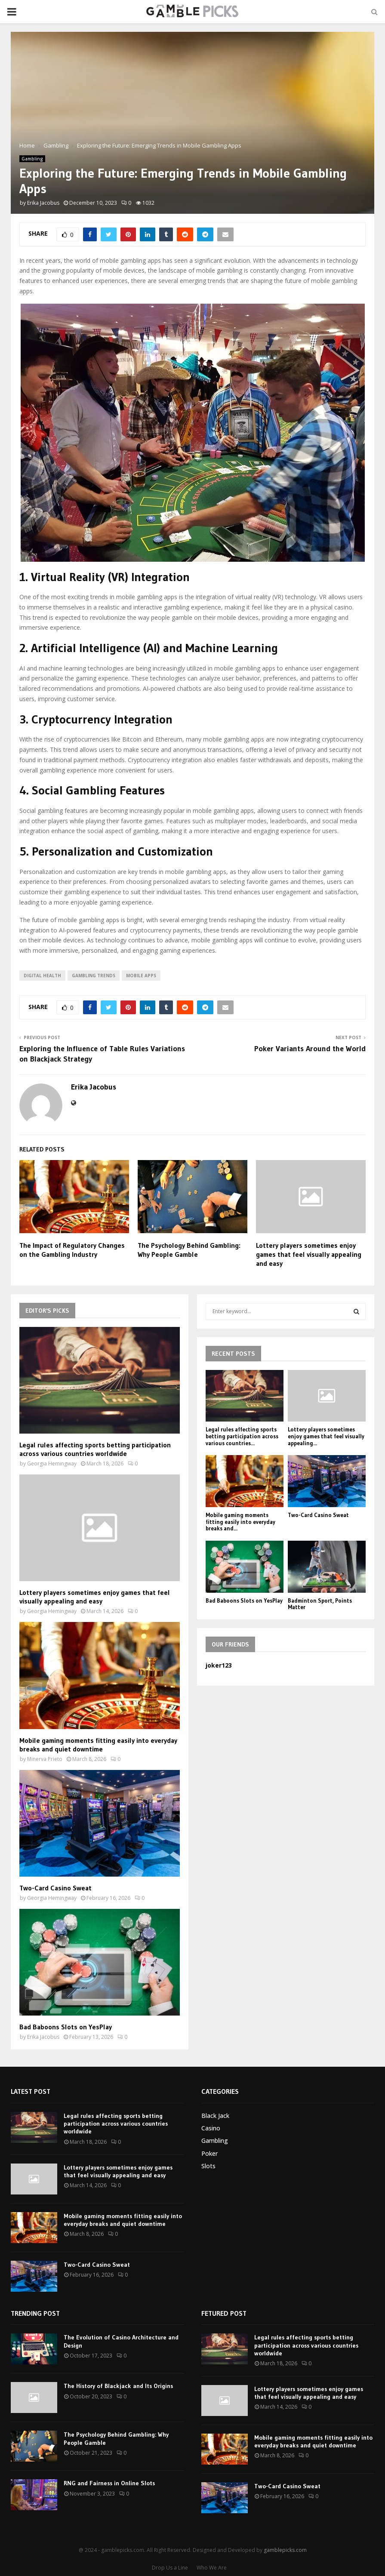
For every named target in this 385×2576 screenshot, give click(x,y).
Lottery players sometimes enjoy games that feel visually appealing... (326, 1436)
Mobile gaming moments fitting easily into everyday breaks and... (240, 1521)
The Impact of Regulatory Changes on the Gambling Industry (72, 1250)
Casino (210, 2128)
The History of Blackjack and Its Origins (118, 2386)
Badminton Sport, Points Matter (320, 1604)
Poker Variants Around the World (310, 1048)
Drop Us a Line (170, 2567)
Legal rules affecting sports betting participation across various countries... (242, 1436)
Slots (208, 2166)
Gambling (32, 159)
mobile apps (141, 976)
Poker (209, 2153)
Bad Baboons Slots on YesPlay (65, 2026)
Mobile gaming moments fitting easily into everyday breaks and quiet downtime (98, 1744)
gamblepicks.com (285, 2550)
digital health (42, 976)
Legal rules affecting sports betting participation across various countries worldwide (95, 1449)
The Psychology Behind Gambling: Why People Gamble (189, 1250)
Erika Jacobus (43, 202)
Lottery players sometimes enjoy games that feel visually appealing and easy (308, 1254)
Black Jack (215, 2115)
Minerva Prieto (44, 1759)
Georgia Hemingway (52, 1463)
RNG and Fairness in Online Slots (109, 2483)
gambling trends (93, 976)
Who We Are (212, 2567)
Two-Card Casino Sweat (55, 1888)
